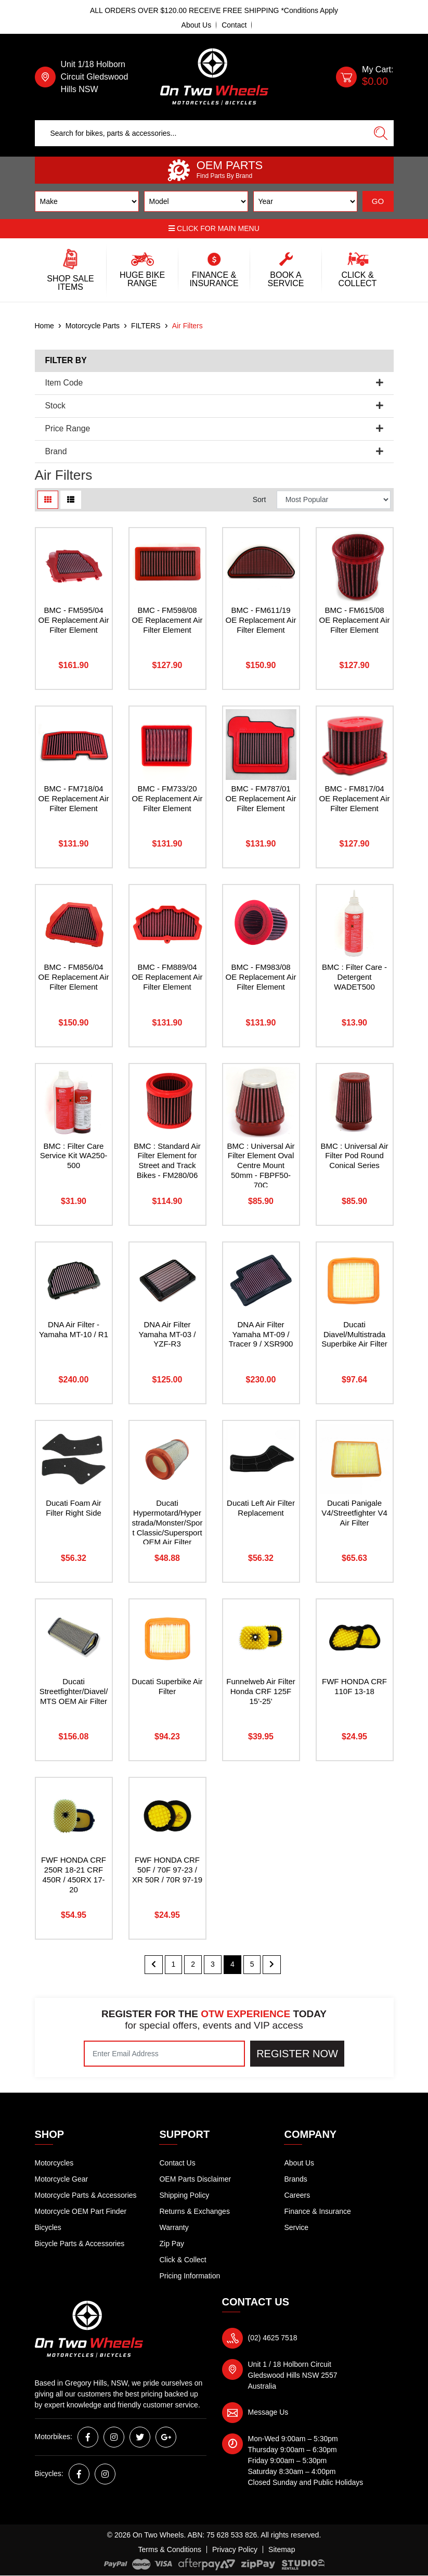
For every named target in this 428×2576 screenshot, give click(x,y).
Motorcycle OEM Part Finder (81, 2211)
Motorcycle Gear (61, 2179)
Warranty (173, 2227)
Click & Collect (182, 2259)
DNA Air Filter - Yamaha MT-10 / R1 (73, 1329)
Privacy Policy (234, 2549)
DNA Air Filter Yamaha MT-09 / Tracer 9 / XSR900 (261, 1334)
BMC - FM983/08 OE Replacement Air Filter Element (261, 977)
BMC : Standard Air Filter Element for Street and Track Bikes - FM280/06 (167, 1161)
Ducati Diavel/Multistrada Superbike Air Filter (354, 1334)
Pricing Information (189, 2276)
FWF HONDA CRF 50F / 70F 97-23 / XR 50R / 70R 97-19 (167, 1869)
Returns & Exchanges (194, 2211)
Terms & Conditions (169, 2549)
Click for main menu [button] (214, 228)
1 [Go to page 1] (174, 1964)
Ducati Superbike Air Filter (167, 1686)
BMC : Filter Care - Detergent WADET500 (354, 977)
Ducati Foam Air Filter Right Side (73, 1507)
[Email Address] (164, 2054)
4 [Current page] (232, 1964)
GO (378, 201)
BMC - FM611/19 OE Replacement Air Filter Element (261, 620)
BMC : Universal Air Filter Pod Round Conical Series (354, 1156)
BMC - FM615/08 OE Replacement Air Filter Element (354, 620)
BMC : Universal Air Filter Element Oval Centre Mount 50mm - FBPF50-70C (260, 1166)
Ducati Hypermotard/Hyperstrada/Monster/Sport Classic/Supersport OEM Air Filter (167, 1522)
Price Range (214, 428)
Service (296, 2227)
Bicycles (48, 2227)
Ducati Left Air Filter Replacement (261, 1507)
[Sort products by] (334, 500)
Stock (214, 405)
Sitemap (281, 2549)
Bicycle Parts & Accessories (80, 2243)
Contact (234, 25)
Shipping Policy (184, 2195)
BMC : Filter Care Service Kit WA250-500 (74, 1156)
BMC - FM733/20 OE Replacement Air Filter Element (167, 798)
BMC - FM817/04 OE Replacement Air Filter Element (354, 798)
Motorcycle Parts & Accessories (86, 2195)
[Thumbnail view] (47, 500)
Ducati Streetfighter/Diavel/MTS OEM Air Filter (74, 1691)
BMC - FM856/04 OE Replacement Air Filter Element (73, 977)
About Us (196, 25)
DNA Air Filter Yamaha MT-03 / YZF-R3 (167, 1334)
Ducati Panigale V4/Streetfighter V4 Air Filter (354, 1512)
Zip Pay (171, 2243)
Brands (295, 2179)
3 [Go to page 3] (213, 1964)
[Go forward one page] (272, 1964)
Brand (214, 451)
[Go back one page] (154, 1964)
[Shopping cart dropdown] (364, 77)
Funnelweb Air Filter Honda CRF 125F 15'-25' (260, 1691)
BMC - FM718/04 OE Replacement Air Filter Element (73, 798)
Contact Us (177, 2163)
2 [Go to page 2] (193, 1964)
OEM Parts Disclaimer (195, 2179)
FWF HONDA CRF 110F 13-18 (354, 1686)
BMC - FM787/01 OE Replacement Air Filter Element (261, 798)
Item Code (214, 382)
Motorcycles (54, 2163)
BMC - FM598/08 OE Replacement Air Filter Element (167, 620)
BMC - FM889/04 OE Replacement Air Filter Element (167, 977)
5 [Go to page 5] (252, 1964)
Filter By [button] (66, 360)
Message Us (268, 2412)
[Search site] (381, 133)
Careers (297, 2195)
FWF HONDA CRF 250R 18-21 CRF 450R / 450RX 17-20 (73, 1874)
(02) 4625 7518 (272, 2338)
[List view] (70, 500)
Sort (259, 499)
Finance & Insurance (317, 2211)
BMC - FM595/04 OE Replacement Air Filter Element (73, 620)
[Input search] (201, 133)
